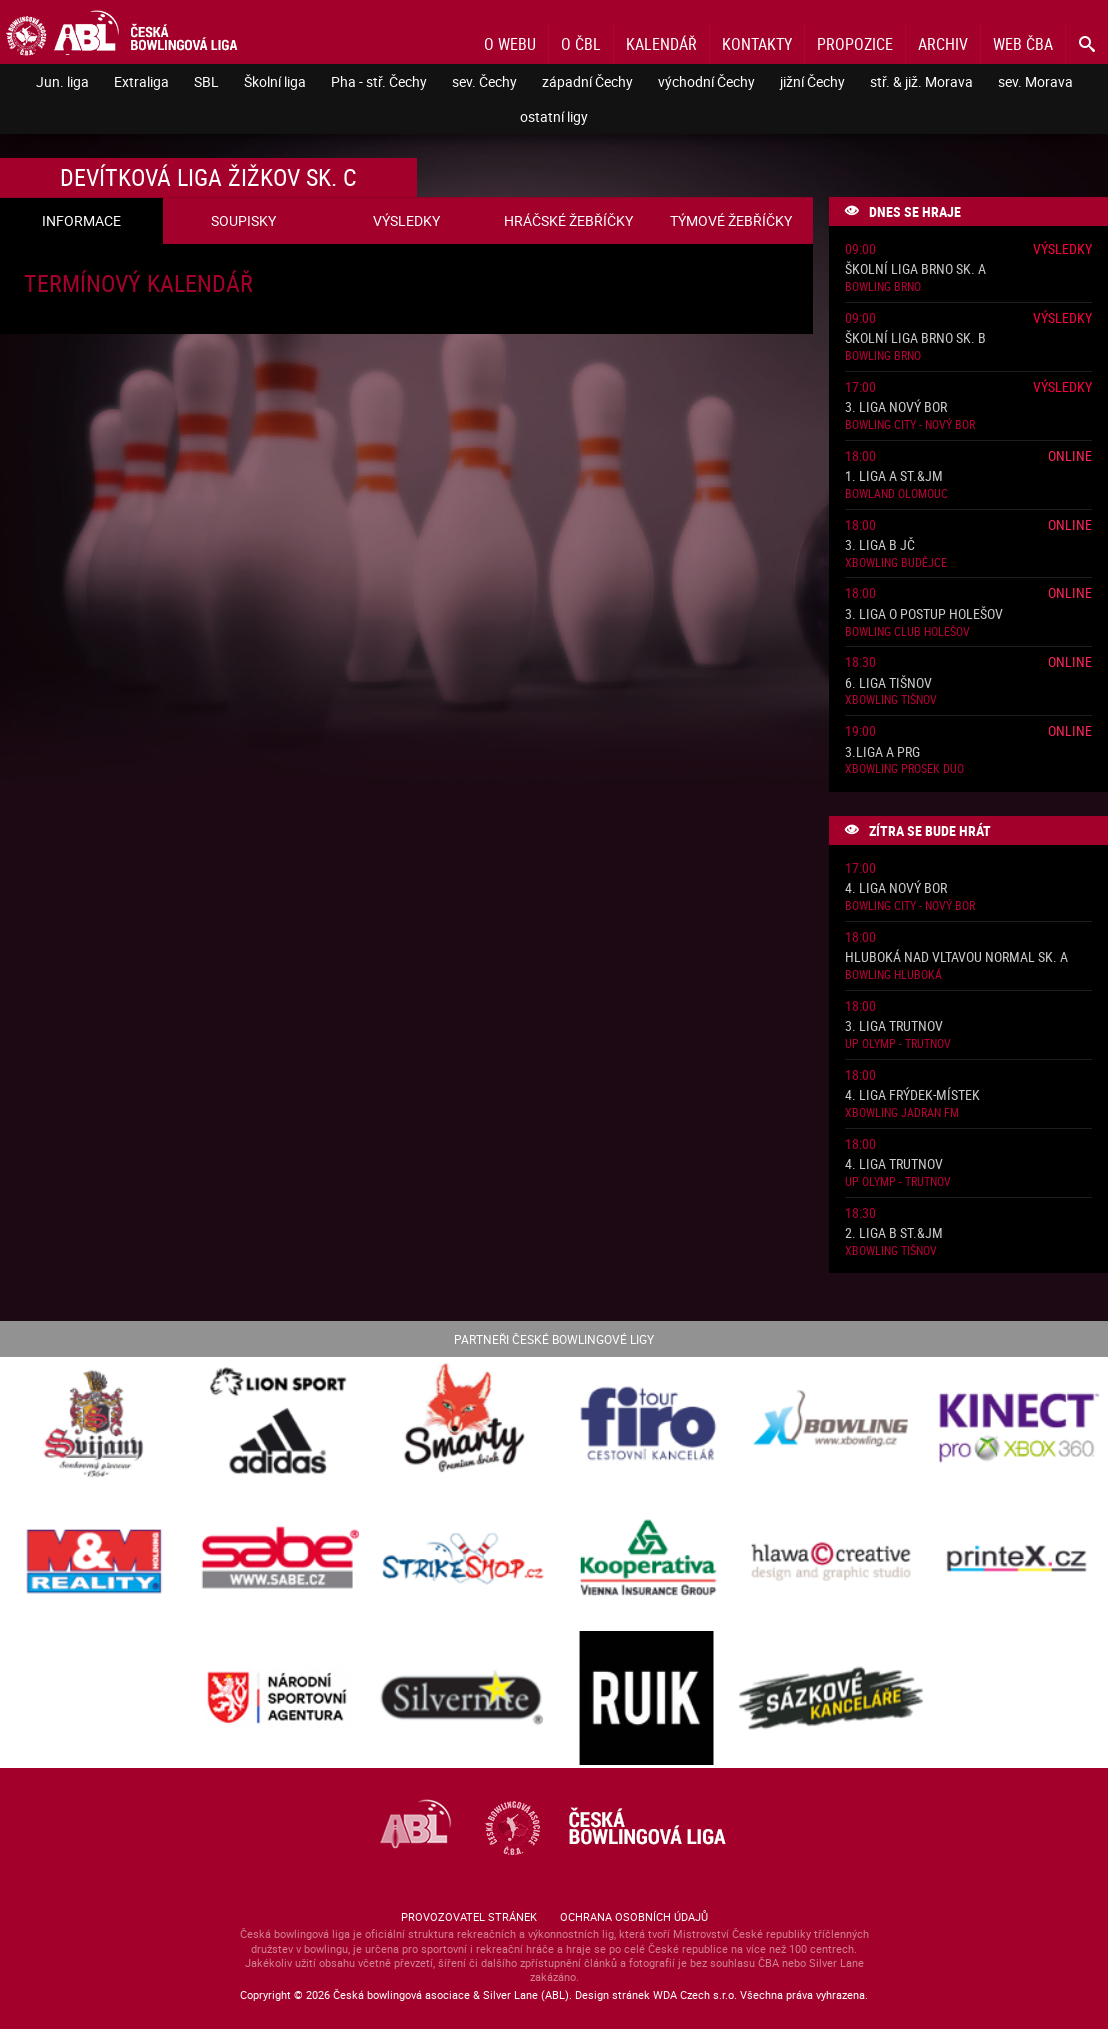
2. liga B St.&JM (894, 1233)
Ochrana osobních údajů (634, 1916)
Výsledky (1062, 248)
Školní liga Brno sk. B (915, 338)
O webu (510, 44)
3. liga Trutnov (894, 1026)
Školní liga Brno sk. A (915, 269)
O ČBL (581, 44)
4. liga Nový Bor (896, 888)
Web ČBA (1023, 44)
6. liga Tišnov (888, 683)
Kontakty (757, 44)
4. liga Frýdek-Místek (912, 1095)
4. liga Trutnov (894, 1164)
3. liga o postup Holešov (924, 614)
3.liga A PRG (882, 752)
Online (1070, 455)
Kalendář (661, 44)
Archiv (943, 44)
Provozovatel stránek (469, 1916)
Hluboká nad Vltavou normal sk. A (956, 957)
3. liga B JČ (880, 545)
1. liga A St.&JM (894, 476)
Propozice (855, 44)
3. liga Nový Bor (896, 407)
